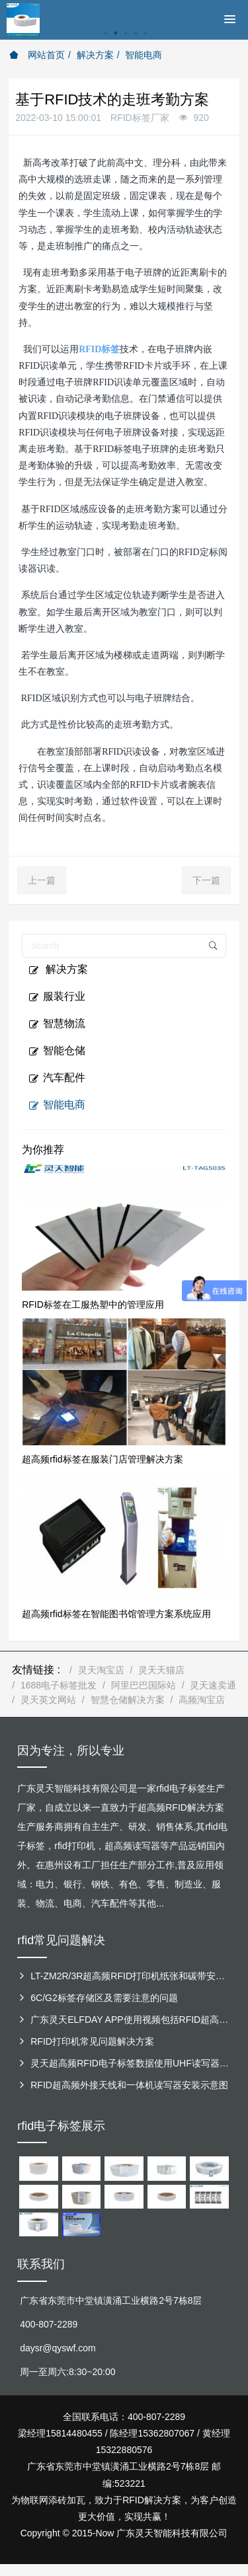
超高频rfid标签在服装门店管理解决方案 (102, 1459)
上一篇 (42, 880)
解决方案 (95, 55)
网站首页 (37, 55)
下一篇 (206, 880)
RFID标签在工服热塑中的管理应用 (93, 1304)
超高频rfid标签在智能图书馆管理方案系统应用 (116, 1614)
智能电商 (143, 55)
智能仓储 (56, 1051)
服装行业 (56, 997)
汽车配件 (56, 1078)
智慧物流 (56, 1024)
